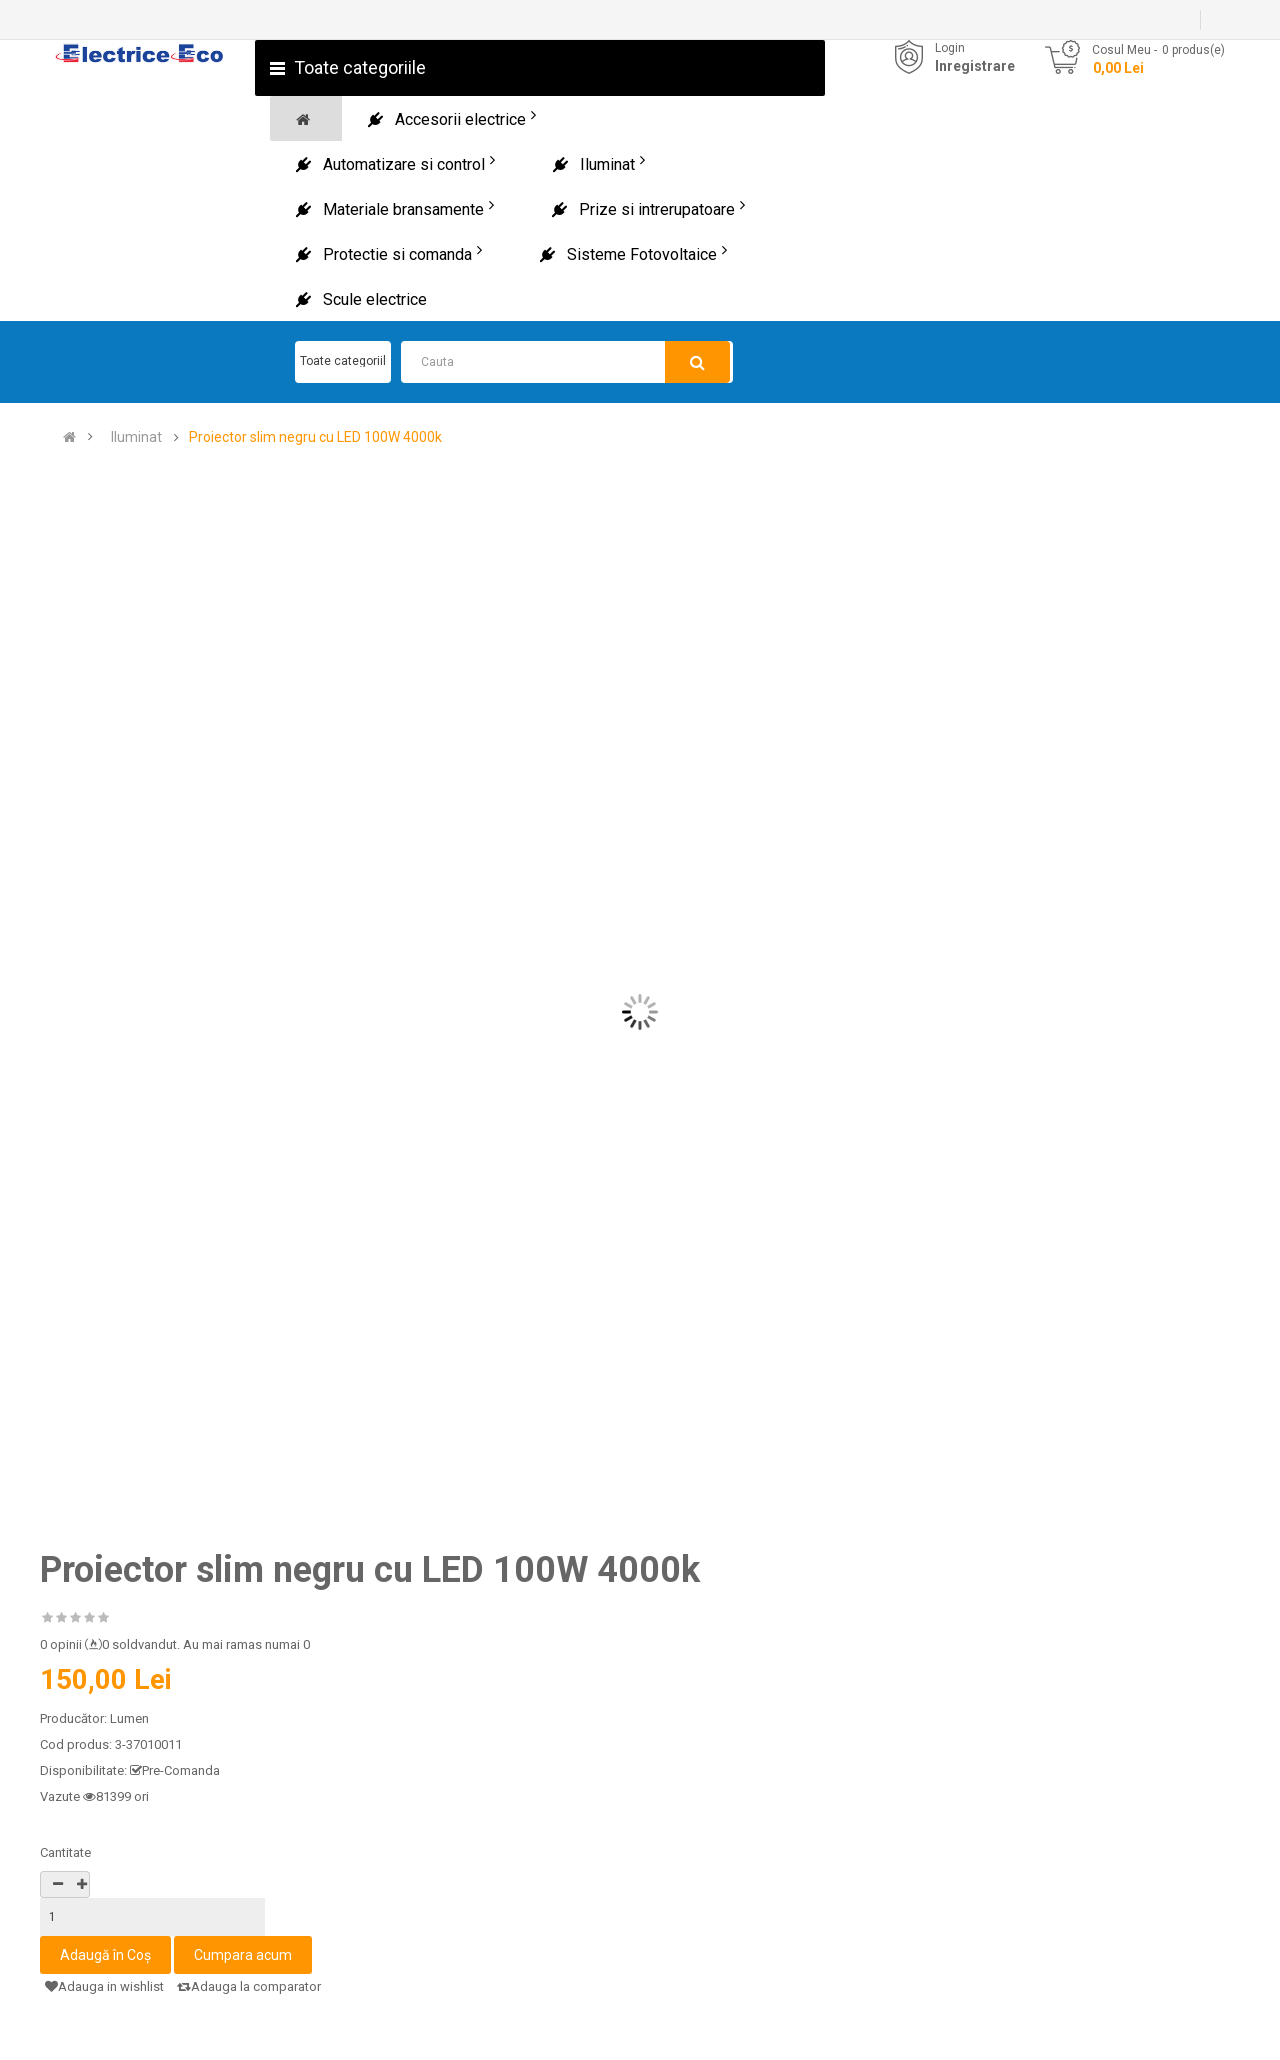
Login (950, 48)
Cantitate (65, 1852)
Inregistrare (975, 66)
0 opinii (61, 1644)
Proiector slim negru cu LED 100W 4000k (315, 437)
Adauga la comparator (249, 1986)
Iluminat (136, 437)
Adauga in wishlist (104, 1986)
